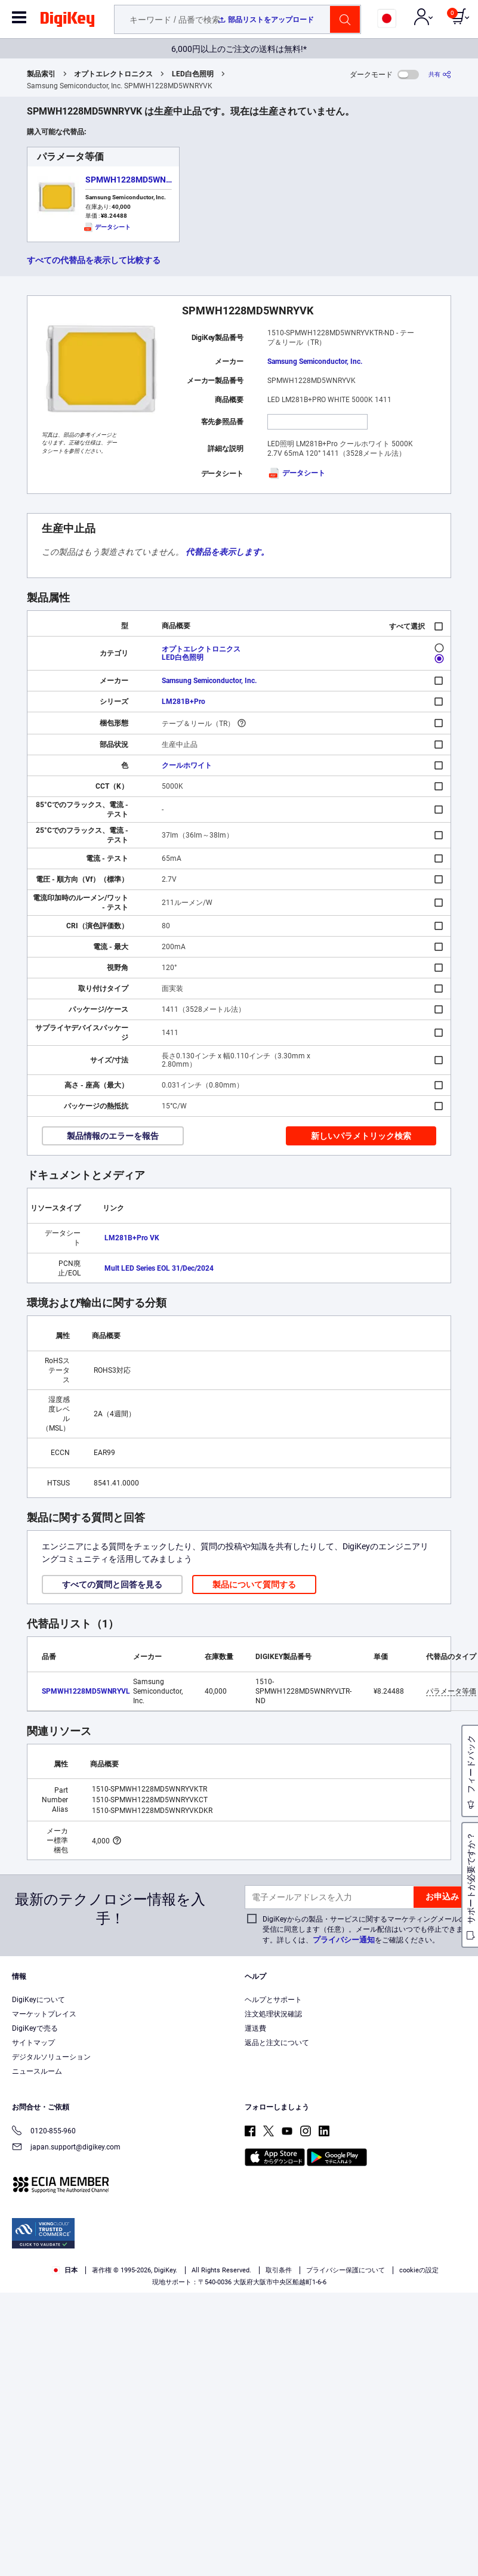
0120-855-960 (44, 2132)
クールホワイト (187, 765)
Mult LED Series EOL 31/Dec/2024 (159, 1268)
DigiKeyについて (38, 2000)
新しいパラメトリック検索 (361, 1136)
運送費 (255, 2028)
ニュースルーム (37, 2071)
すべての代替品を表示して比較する (94, 260)
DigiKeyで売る (35, 2028)
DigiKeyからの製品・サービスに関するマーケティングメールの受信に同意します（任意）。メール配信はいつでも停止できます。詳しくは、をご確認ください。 (364, 1929)
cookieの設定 (419, 2270)
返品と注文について (277, 2042)
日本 (65, 2270)
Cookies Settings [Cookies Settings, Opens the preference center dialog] (163, 2556)
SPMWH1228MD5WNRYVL (136, 179)
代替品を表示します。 (227, 552)
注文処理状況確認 (273, 2014)
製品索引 (41, 74)
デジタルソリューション (51, 2057)
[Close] (459, 2510)
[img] (67, 21)
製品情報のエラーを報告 (113, 1136)
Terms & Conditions (144, 2532)
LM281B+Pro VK (131, 1238)
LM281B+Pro (183, 701)
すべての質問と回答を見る (112, 1584)
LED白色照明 (193, 74)
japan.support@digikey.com (66, 2148)
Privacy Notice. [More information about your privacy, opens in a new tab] (219, 2532)
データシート (296, 473)
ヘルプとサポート (273, 2000)
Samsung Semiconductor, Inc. (314, 361)
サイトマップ (33, 2042)
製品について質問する (254, 1584)
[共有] (439, 74)
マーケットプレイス (44, 2014)
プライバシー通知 (344, 1939)
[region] (239, 2533)
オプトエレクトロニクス (113, 74)
